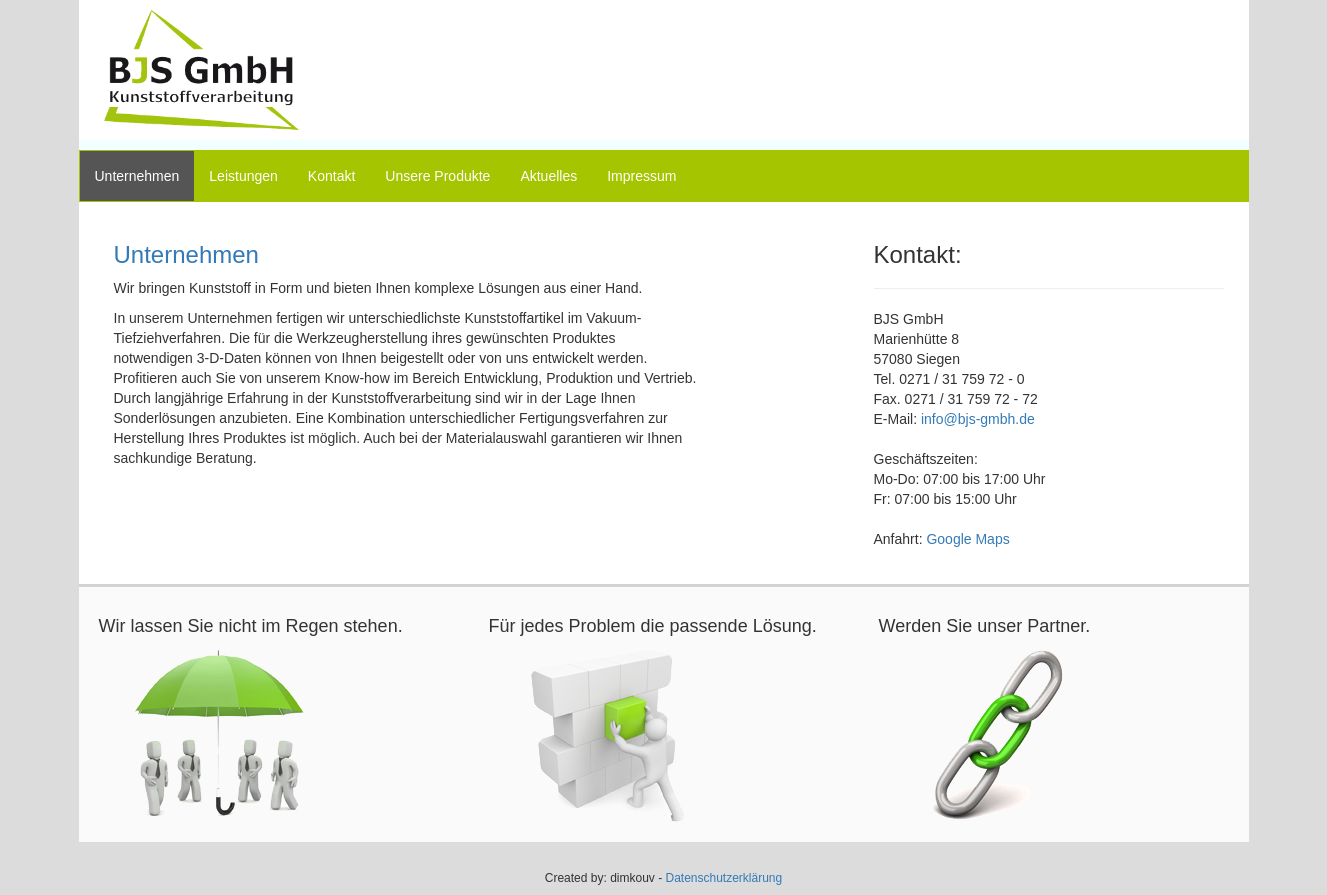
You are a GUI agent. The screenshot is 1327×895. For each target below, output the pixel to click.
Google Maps (967, 539)
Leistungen (243, 176)
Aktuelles (548, 176)
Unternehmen (137, 176)
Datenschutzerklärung (723, 878)
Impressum (641, 176)
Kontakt (331, 176)
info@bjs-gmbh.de (978, 419)
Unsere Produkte (437, 176)
